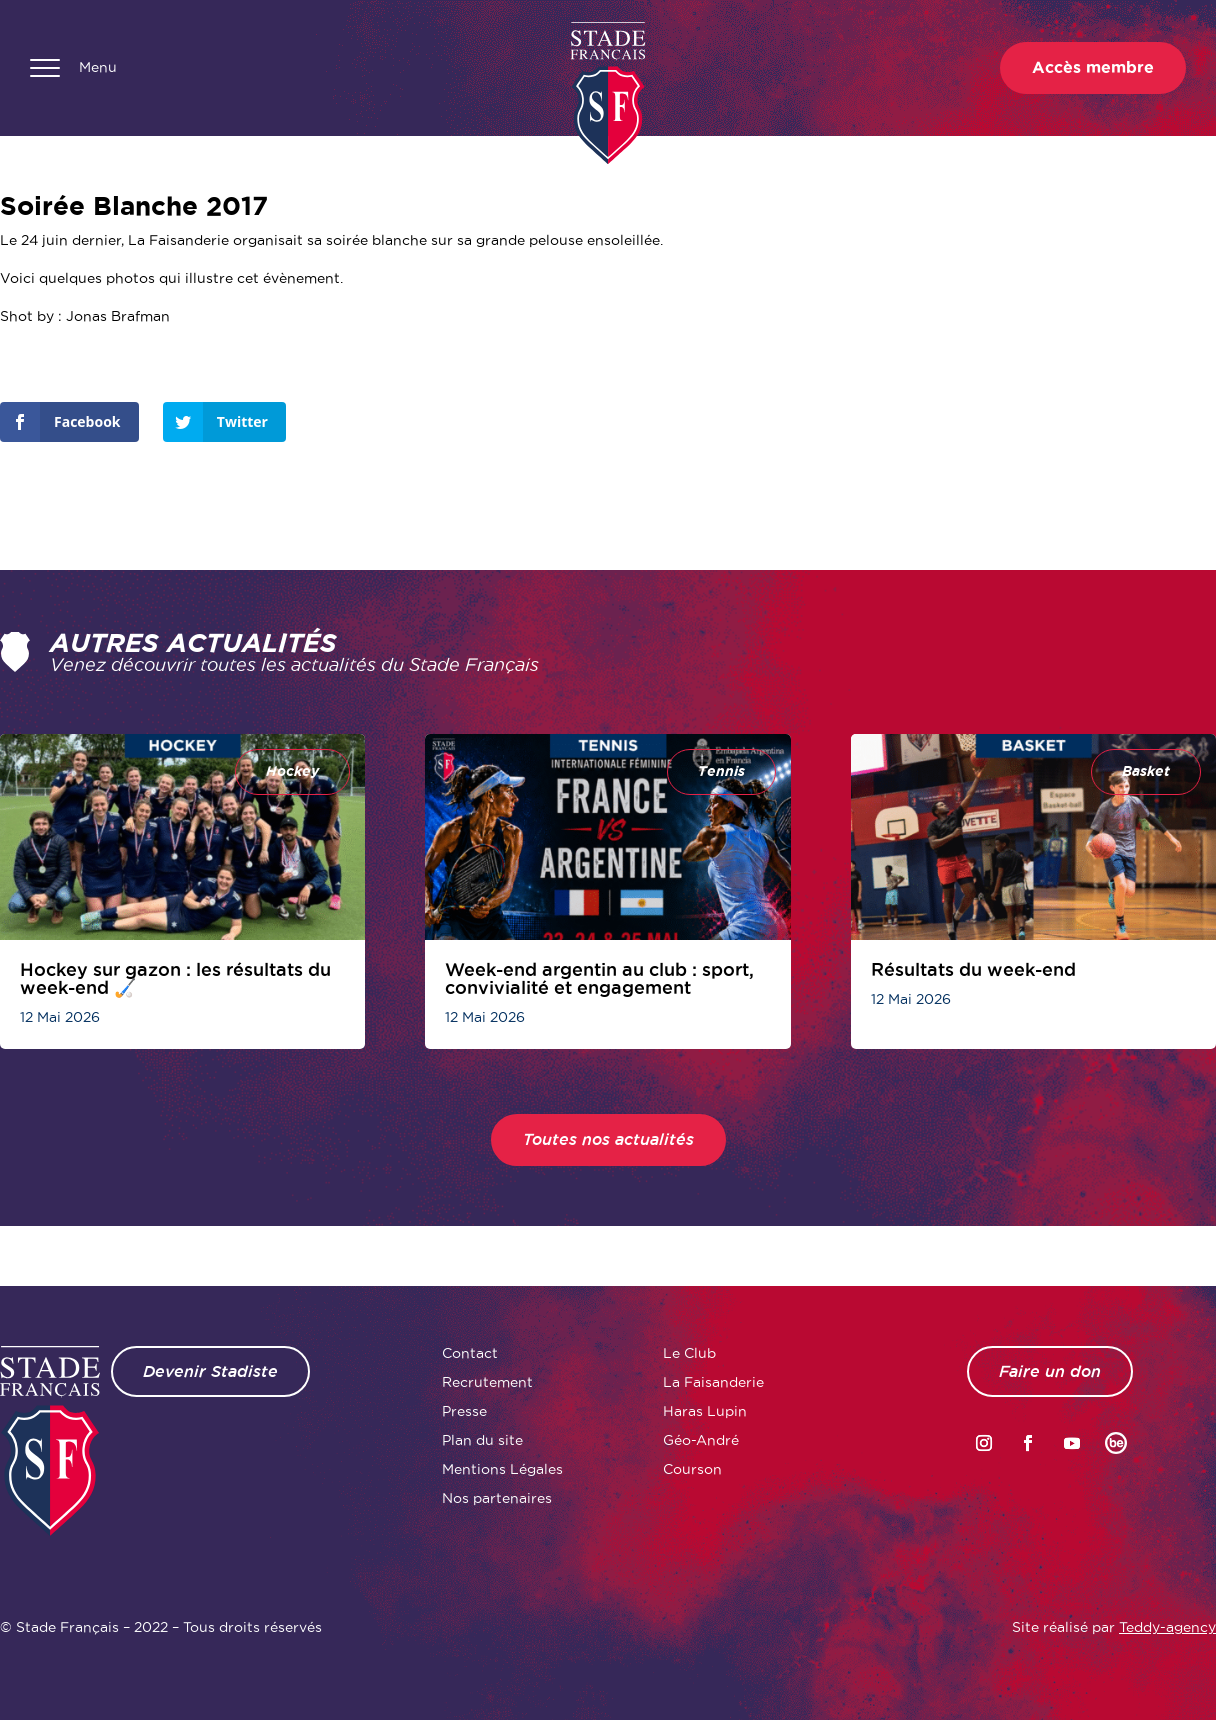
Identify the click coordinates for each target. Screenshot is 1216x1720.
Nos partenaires (497, 1498)
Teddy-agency (1167, 1627)
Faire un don (1050, 1371)
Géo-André (701, 1440)
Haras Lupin (705, 1411)
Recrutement (487, 1382)
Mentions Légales (502, 1469)
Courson (692, 1469)
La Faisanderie (713, 1382)
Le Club (689, 1353)
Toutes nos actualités (608, 1139)
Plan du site (482, 1440)
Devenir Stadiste (210, 1371)
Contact (470, 1353)
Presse (464, 1411)
